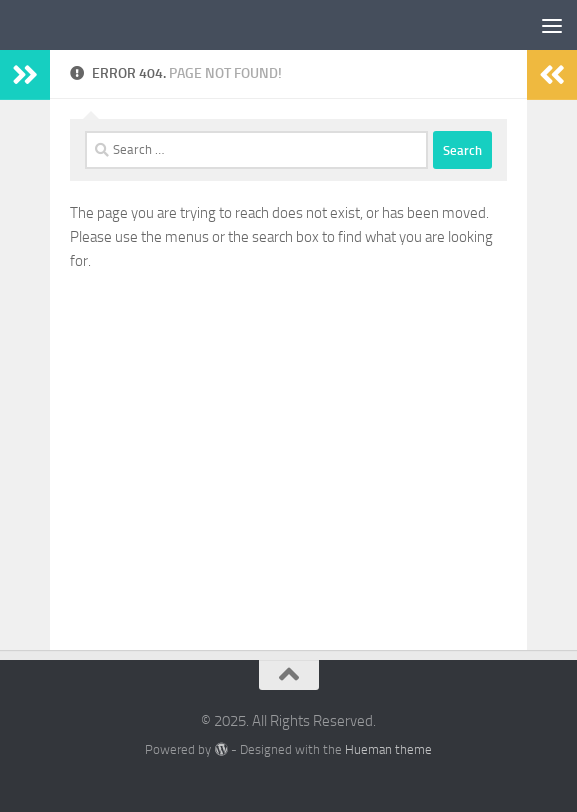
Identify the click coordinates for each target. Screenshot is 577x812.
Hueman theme (388, 749)
